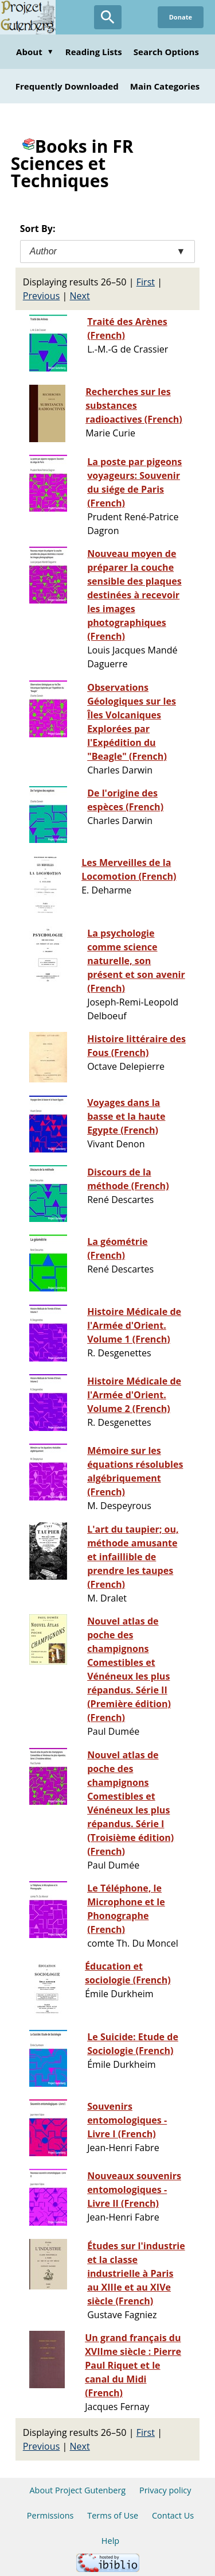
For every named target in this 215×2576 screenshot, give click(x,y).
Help (110, 2540)
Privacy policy (165, 2490)
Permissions (50, 2515)
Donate (180, 17)
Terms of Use (112, 2515)
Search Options (166, 51)
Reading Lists (93, 51)
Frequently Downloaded (67, 86)
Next (80, 295)
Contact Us (173, 2515)
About (35, 52)
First (145, 282)
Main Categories (165, 86)
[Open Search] (108, 17)
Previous (41, 295)
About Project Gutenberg (77, 2490)
